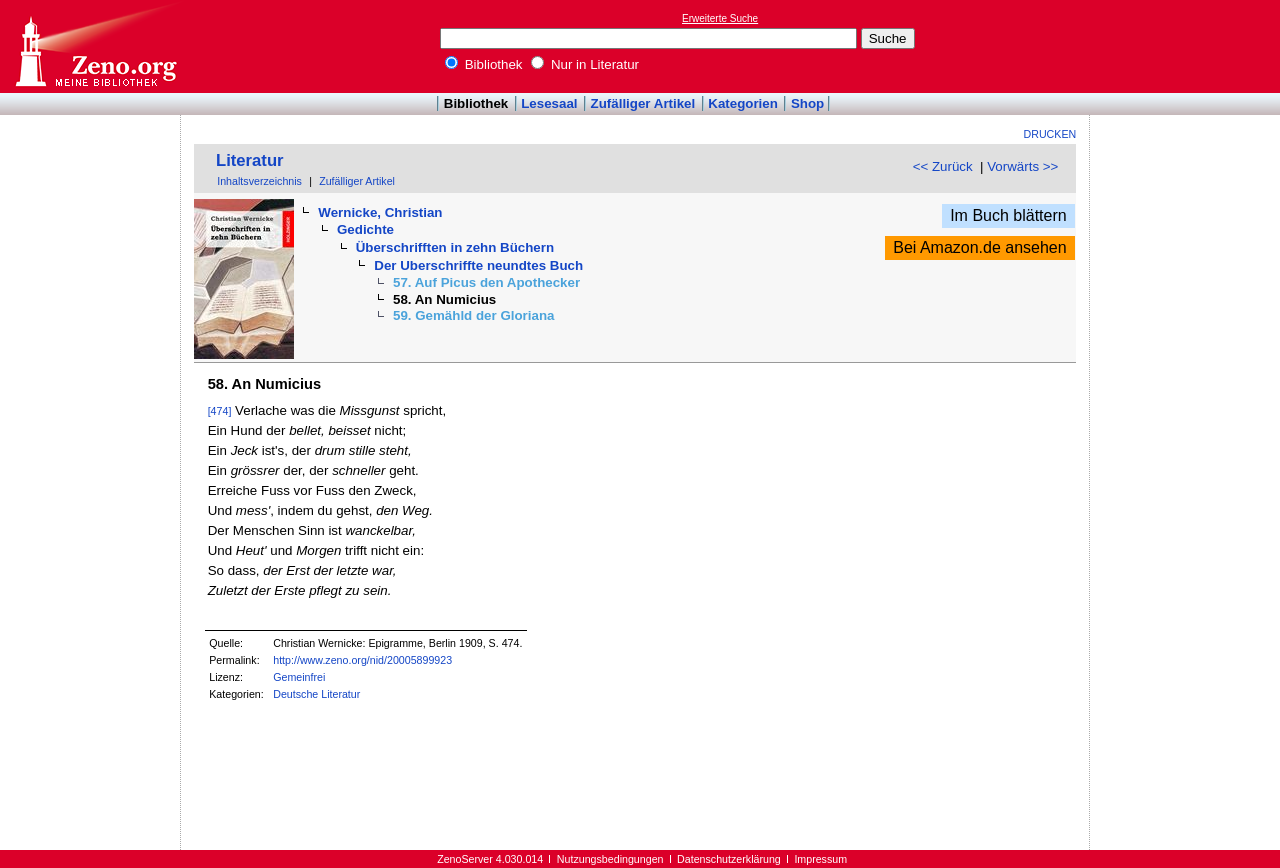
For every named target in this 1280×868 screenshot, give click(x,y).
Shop (807, 103)
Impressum (820, 859)
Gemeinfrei (299, 677)
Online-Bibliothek (95, 46)
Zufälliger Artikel (643, 103)
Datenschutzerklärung (729, 859)
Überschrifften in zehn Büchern (455, 247)
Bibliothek (484, 64)
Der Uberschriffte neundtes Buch (478, 265)
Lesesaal (549, 103)
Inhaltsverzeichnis (259, 181)
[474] (220, 411)
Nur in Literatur (585, 64)
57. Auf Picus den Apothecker (486, 282)
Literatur (250, 160)
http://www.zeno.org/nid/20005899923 (362, 660)
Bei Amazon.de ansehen (979, 247)
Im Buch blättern (1008, 215)
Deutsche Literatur (316, 694)
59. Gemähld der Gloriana (473, 315)
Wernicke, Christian (380, 212)
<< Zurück (943, 166)
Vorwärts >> (1022, 166)
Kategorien (743, 103)
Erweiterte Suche (720, 18)
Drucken (1050, 134)
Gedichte (365, 229)
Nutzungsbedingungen (610, 859)
